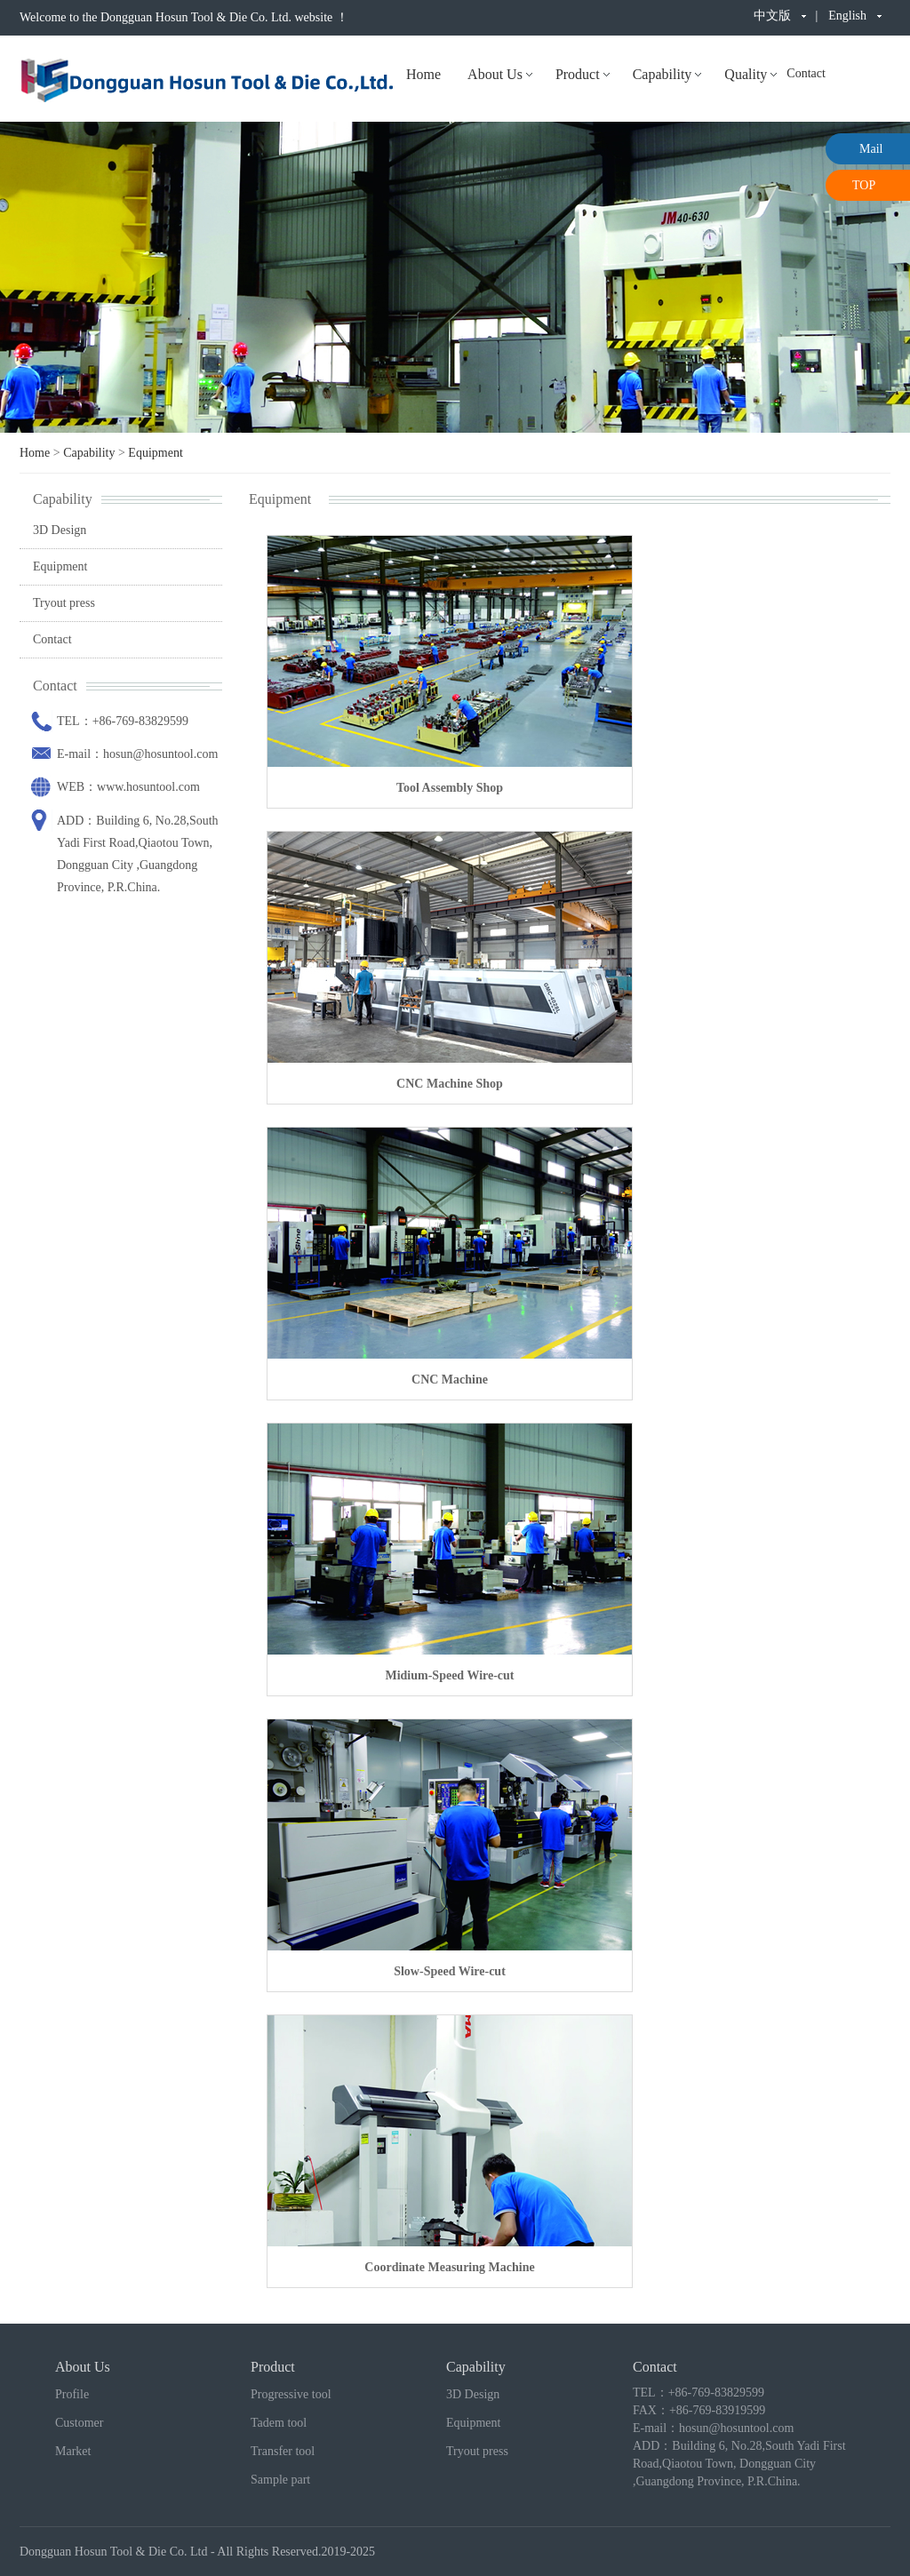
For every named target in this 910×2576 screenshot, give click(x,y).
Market (73, 2451)
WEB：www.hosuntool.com (128, 787)
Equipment (155, 452)
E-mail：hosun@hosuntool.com (137, 754)
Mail (870, 149)
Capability (662, 74)
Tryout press (64, 603)
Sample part (280, 2479)
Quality (745, 74)
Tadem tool (279, 2422)
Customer (79, 2422)
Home (423, 74)
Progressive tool (291, 2394)
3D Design (59, 530)
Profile (72, 2394)
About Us (495, 74)
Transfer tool (283, 2451)
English (847, 15)
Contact (806, 73)
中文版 (772, 15)
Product (577, 74)
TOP (863, 185)
